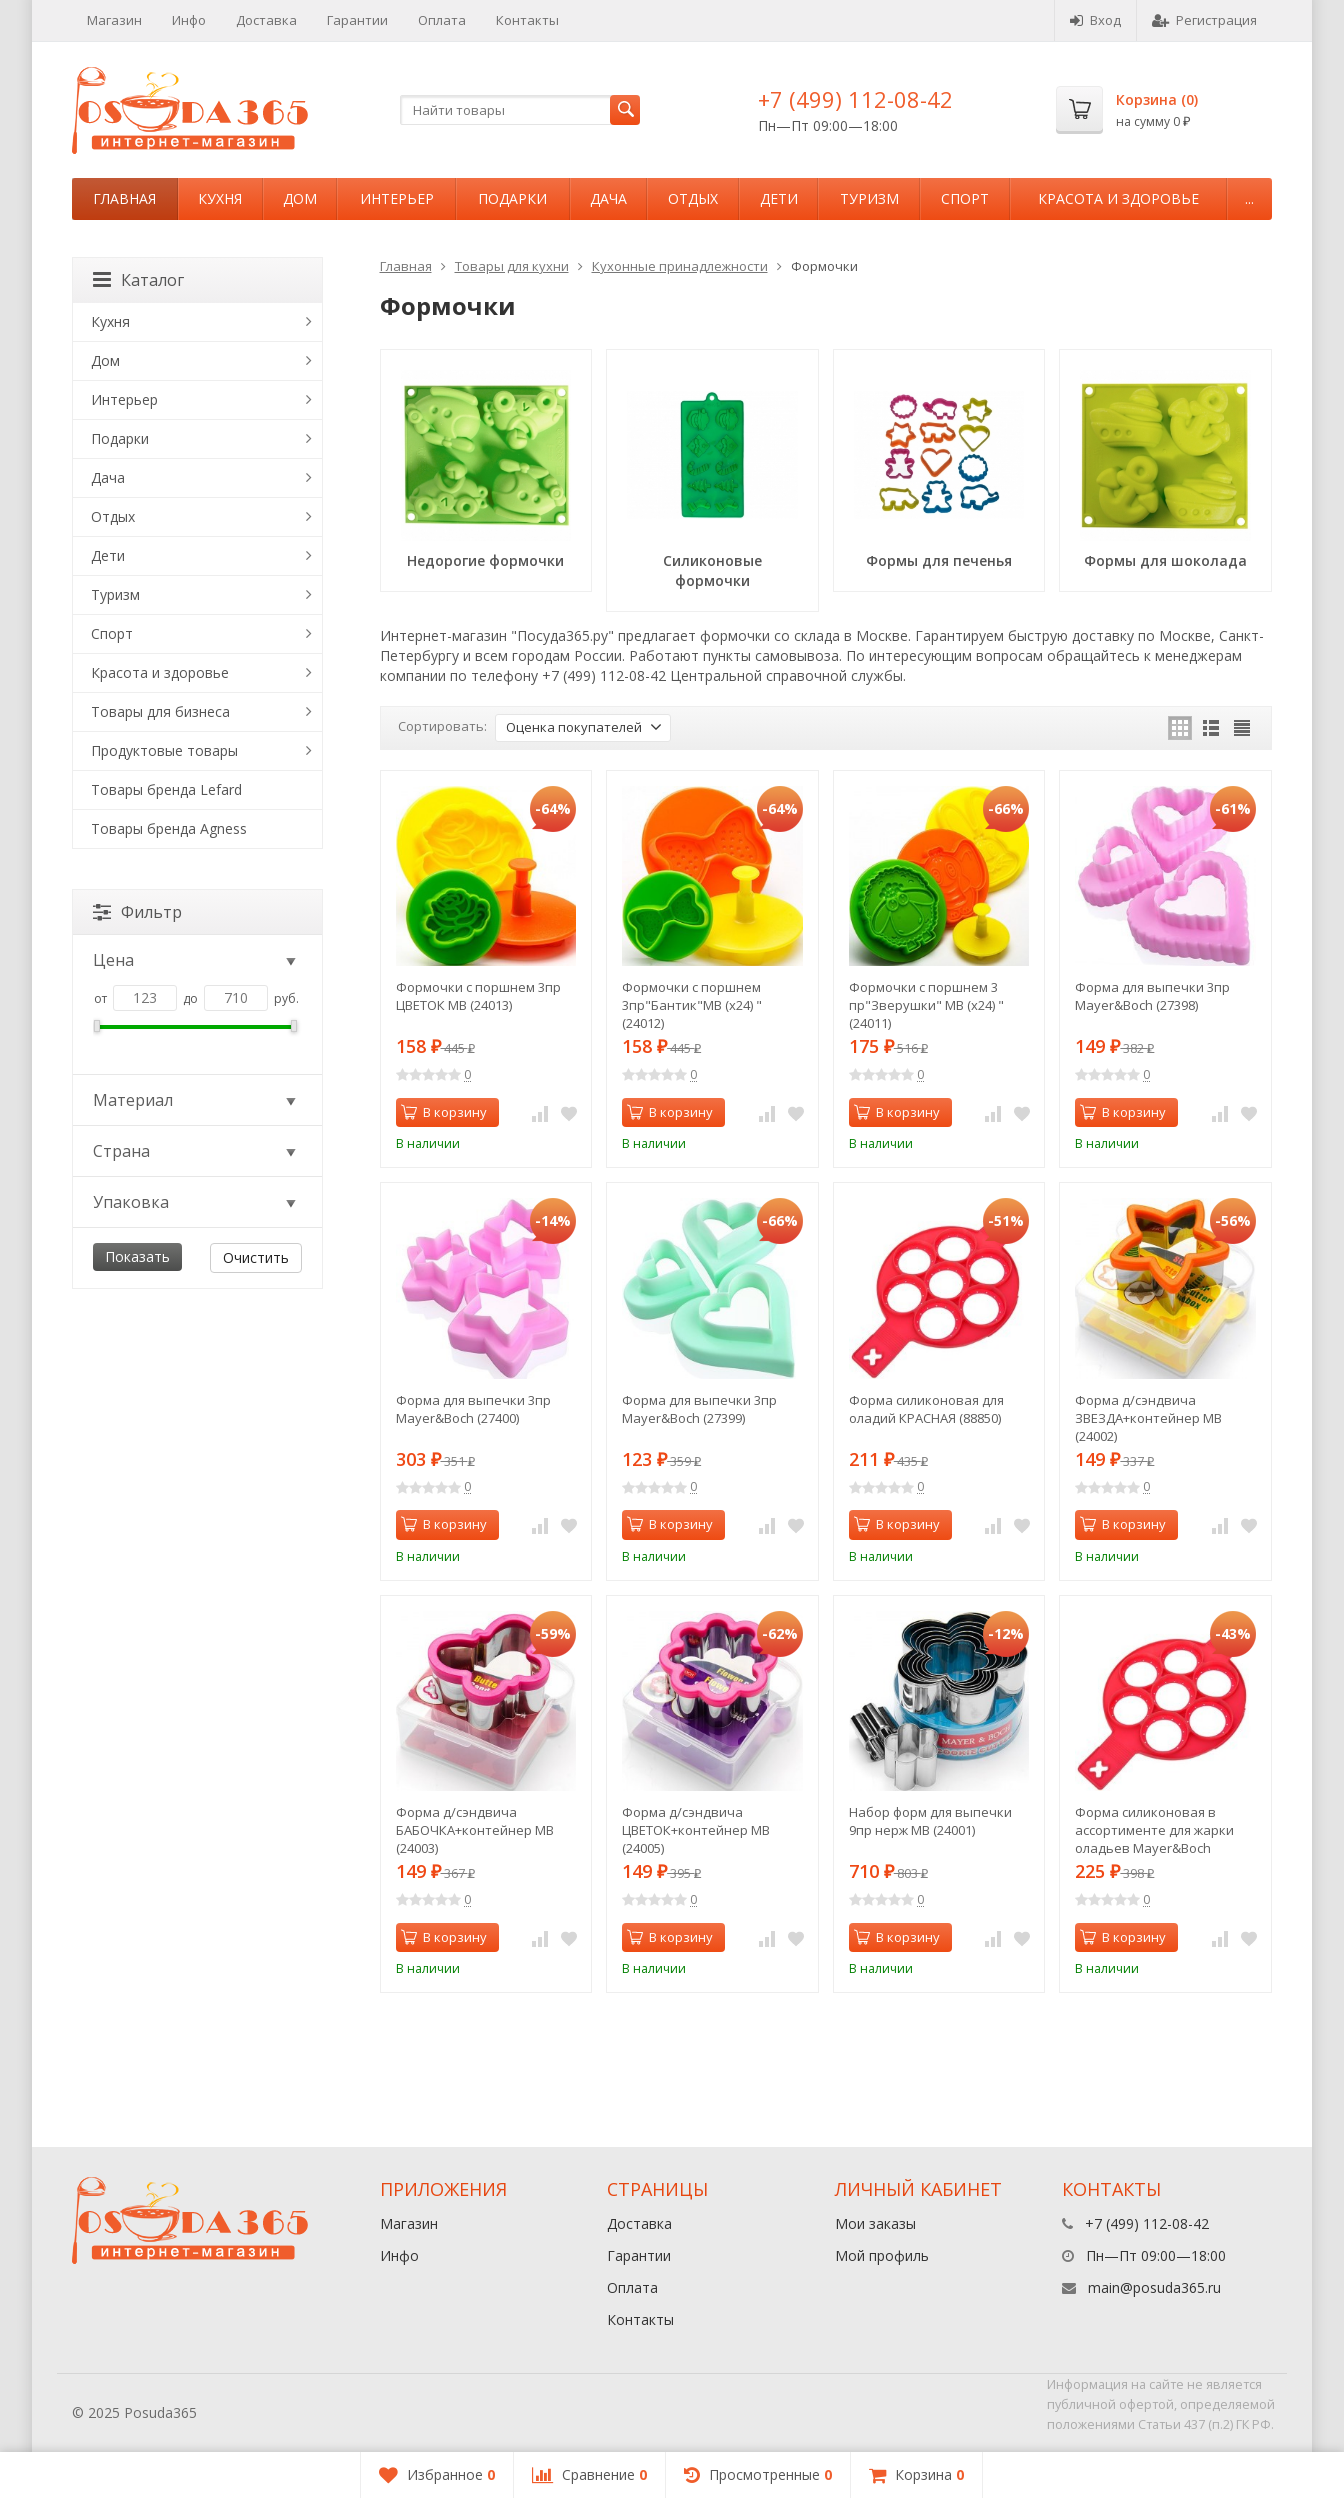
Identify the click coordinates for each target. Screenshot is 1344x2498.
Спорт (965, 198)
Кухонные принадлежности (680, 266)
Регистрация (1204, 20)
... (1249, 198)
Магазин (114, 20)
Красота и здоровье (1118, 198)
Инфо (189, 20)
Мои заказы (875, 2223)
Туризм (869, 198)
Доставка (266, 20)
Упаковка (196, 1202)
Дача (608, 198)
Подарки (512, 198)
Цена (196, 960)
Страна (196, 1151)
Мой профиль (882, 2255)
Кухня (220, 198)
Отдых (693, 198)
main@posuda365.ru (1154, 2287)
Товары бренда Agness (169, 828)
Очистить (256, 1257)
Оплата (442, 20)
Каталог (138, 280)
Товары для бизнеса (160, 711)
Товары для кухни (512, 266)
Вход (1095, 20)
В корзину (444, 1112)
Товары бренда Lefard (166, 789)
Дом (300, 198)
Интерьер (397, 198)
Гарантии (357, 20)
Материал (196, 1100)
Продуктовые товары (164, 750)
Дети (779, 198)
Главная (124, 198)
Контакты (527, 20)
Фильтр (137, 912)
